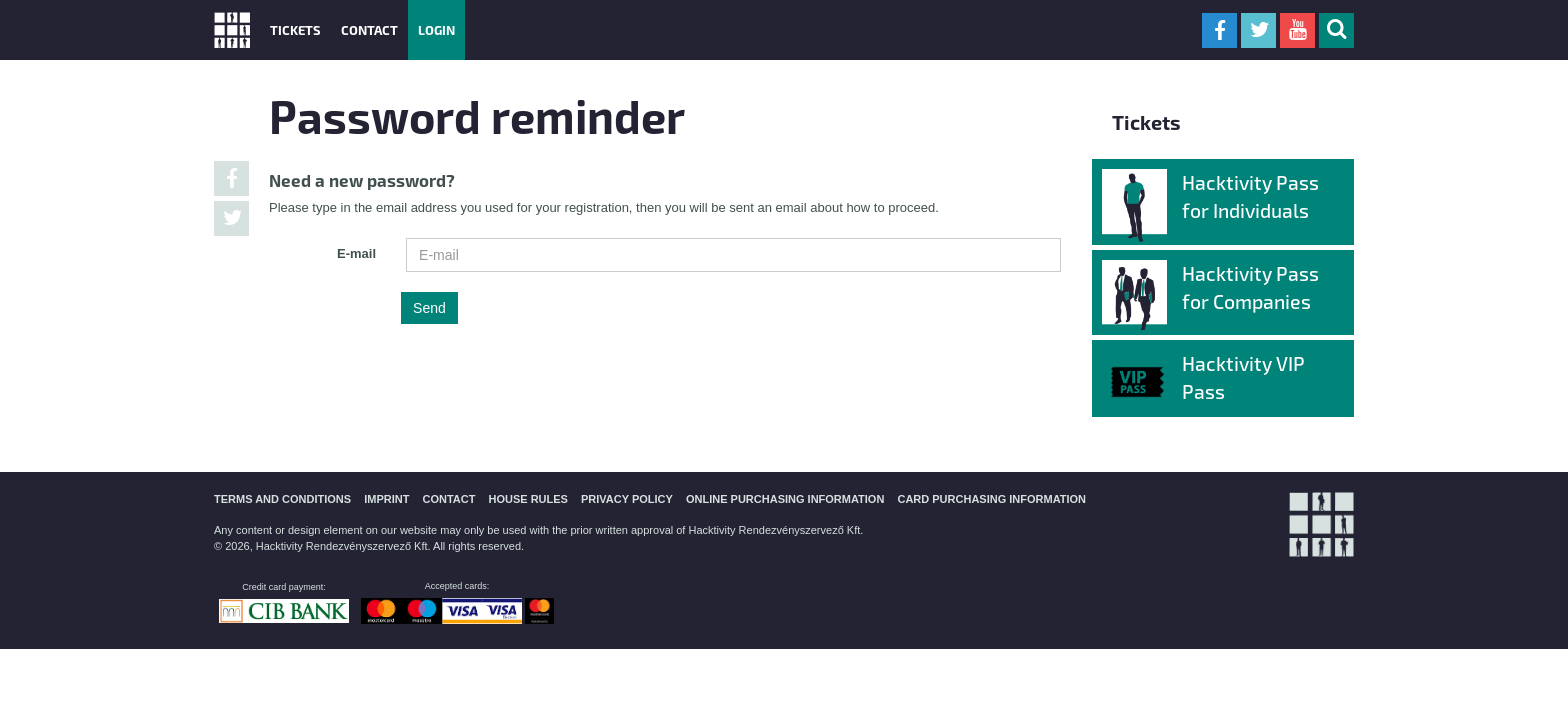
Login (436, 29)
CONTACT (448, 499)
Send (429, 308)
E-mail (356, 253)
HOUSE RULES (527, 499)
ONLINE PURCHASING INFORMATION (785, 499)
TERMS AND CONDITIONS (282, 499)
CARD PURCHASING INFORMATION (991, 499)
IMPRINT (386, 499)
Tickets (295, 29)
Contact (369, 29)
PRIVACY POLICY (627, 499)
